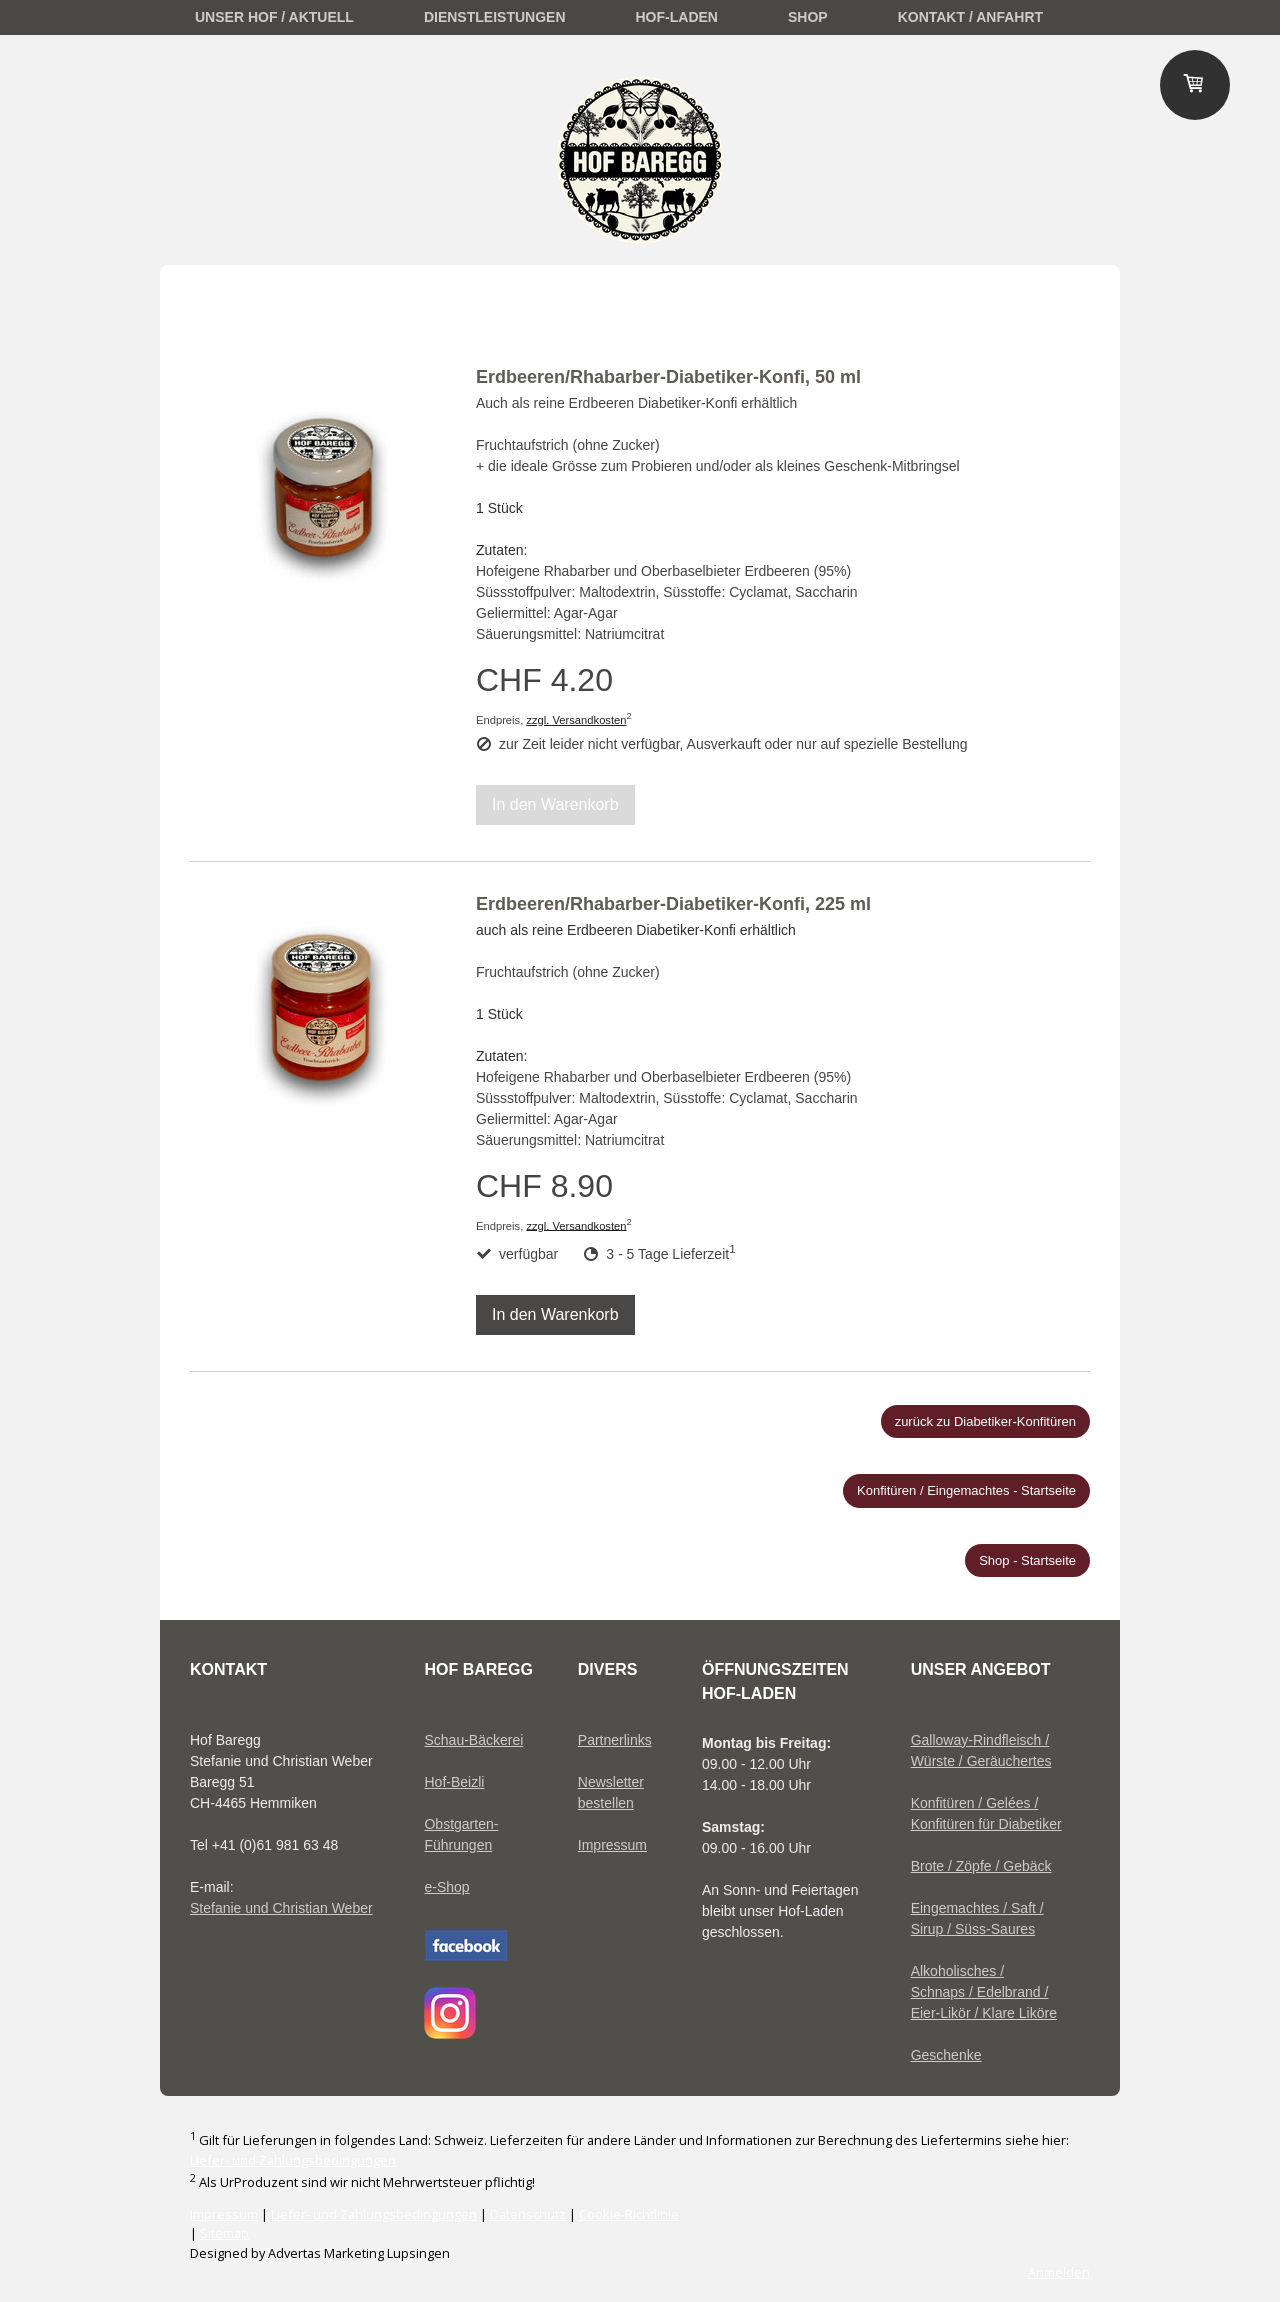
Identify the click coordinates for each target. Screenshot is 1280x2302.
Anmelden (1059, 2272)
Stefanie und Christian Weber (281, 1908)
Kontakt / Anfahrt (970, 17)
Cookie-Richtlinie (629, 2214)
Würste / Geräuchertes (981, 1761)
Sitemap (224, 2233)
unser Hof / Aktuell (274, 17)
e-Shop (446, 1887)
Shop (808, 17)
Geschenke (946, 2055)
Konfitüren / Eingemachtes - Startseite (966, 1490)
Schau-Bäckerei (473, 1740)
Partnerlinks (615, 1740)
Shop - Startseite (1027, 1560)
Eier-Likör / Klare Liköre (984, 2013)
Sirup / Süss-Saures (973, 1929)
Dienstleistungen (495, 17)
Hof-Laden (677, 17)
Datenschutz (528, 2214)
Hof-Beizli (454, 1782)
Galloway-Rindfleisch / (980, 1740)
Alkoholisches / (957, 1971)
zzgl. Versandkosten (576, 720)
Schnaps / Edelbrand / (980, 1992)
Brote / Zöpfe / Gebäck (981, 1866)
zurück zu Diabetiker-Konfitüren (985, 1421)
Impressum (612, 1845)
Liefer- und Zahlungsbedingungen (293, 2160)
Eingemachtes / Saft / (977, 1908)
